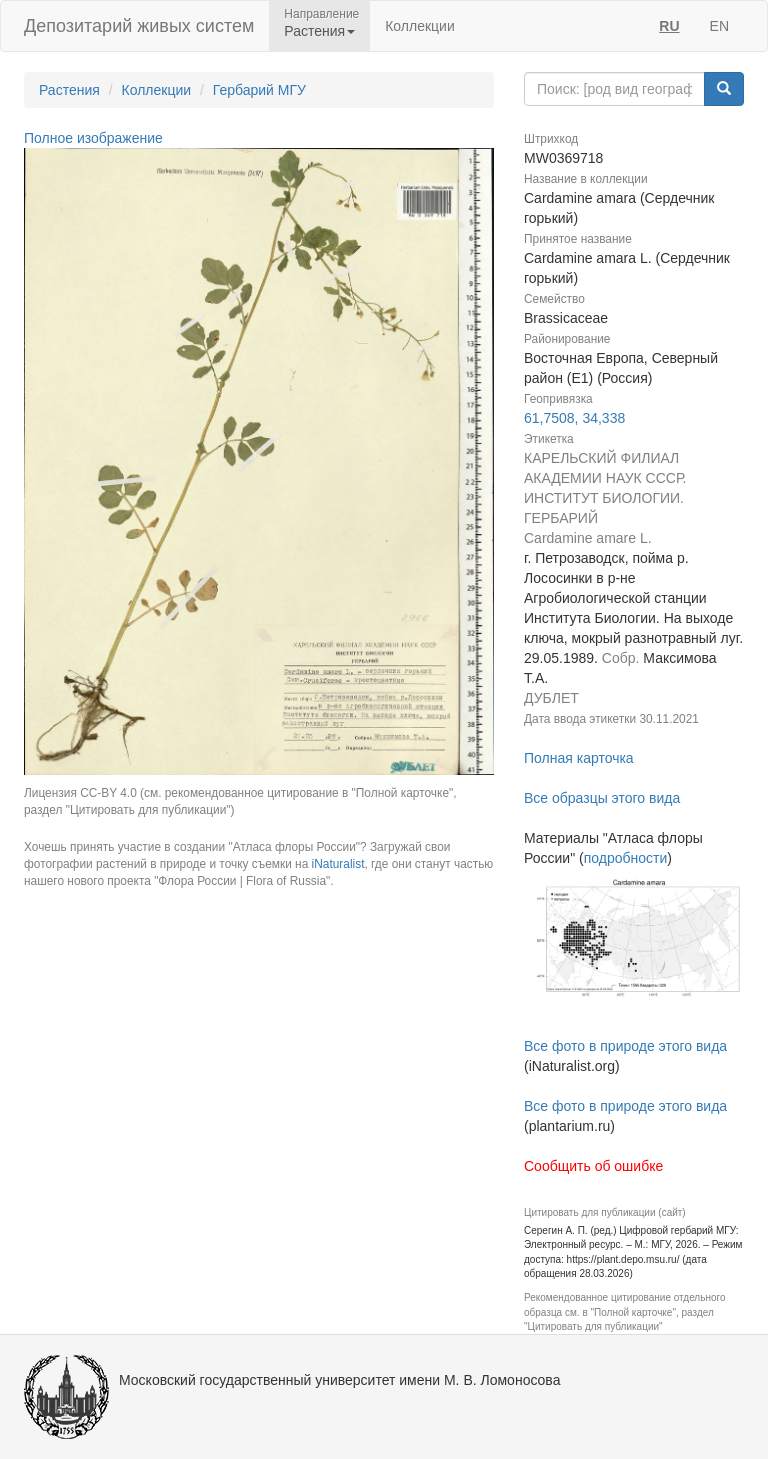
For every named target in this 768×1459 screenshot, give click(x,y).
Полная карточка (579, 758)
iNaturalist (338, 864)
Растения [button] (319, 31)
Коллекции (420, 26)
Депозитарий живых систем (139, 26)
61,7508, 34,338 (574, 418)
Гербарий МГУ (259, 90)
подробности (626, 858)
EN (719, 26)
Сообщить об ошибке (593, 1166)
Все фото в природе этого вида (625, 1046)
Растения (69, 90)
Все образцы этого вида (602, 798)
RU (669, 26)
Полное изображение (93, 138)
